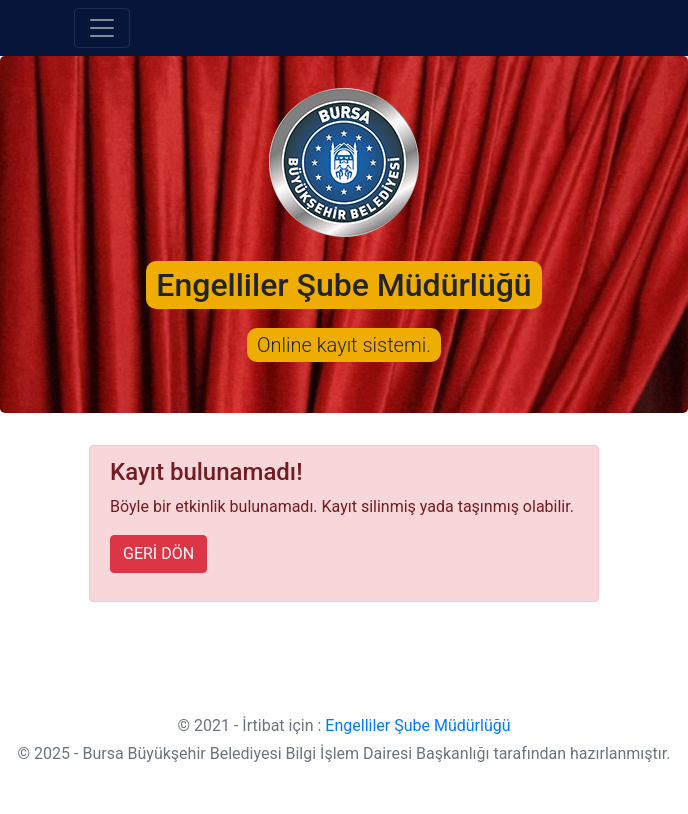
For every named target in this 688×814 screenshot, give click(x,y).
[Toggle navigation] (102, 28)
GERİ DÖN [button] (158, 553)
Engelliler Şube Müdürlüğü (417, 725)
